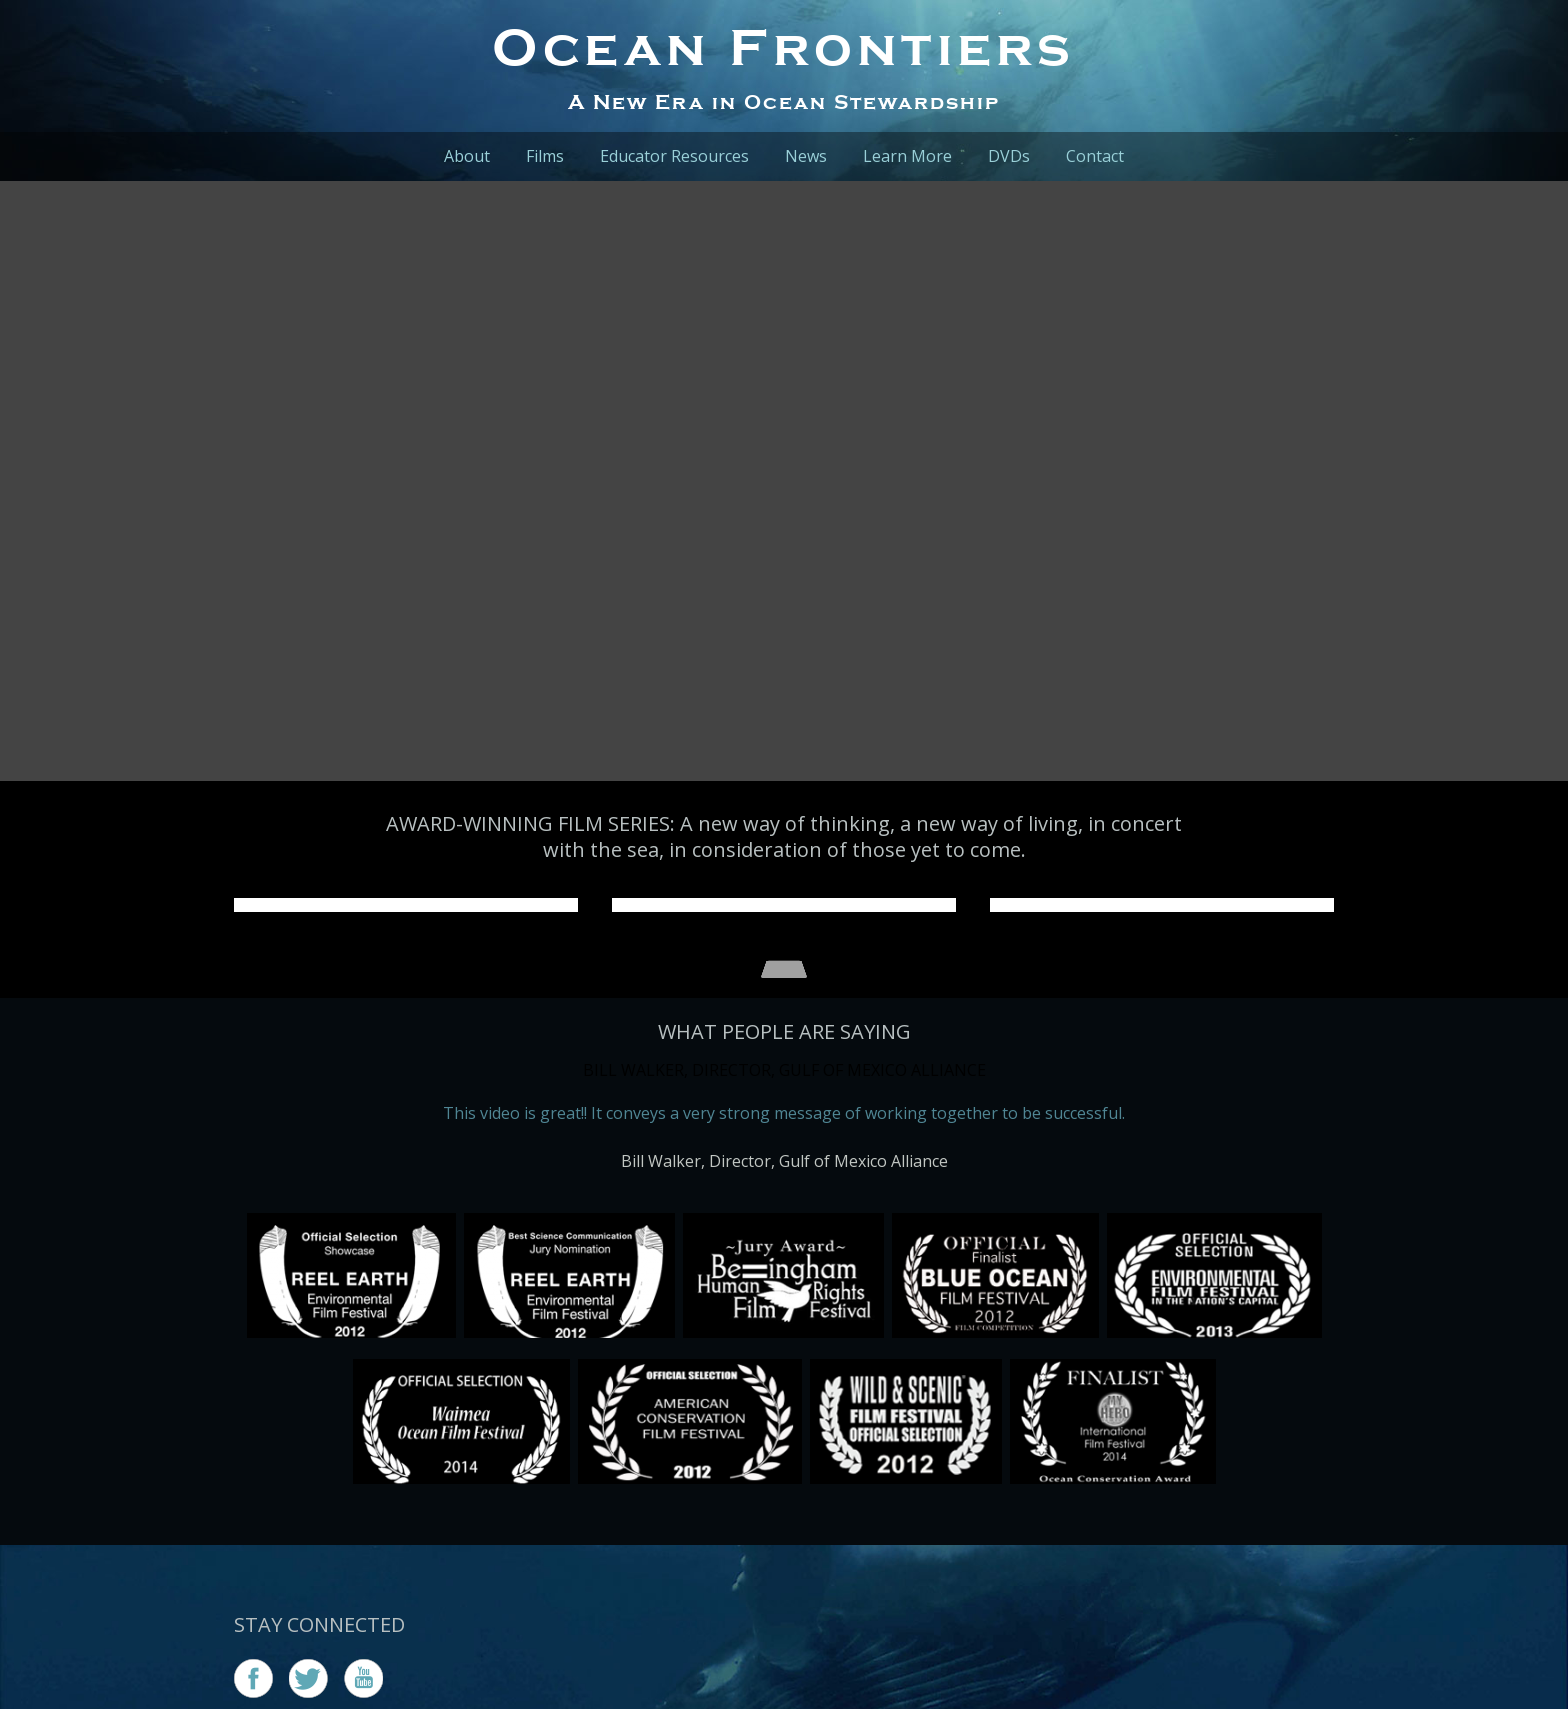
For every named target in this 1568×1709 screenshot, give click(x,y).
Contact (1095, 156)
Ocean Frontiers (784, 46)
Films (545, 156)
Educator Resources (674, 156)
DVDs (1009, 156)
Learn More (907, 156)
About (467, 156)
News (806, 156)
